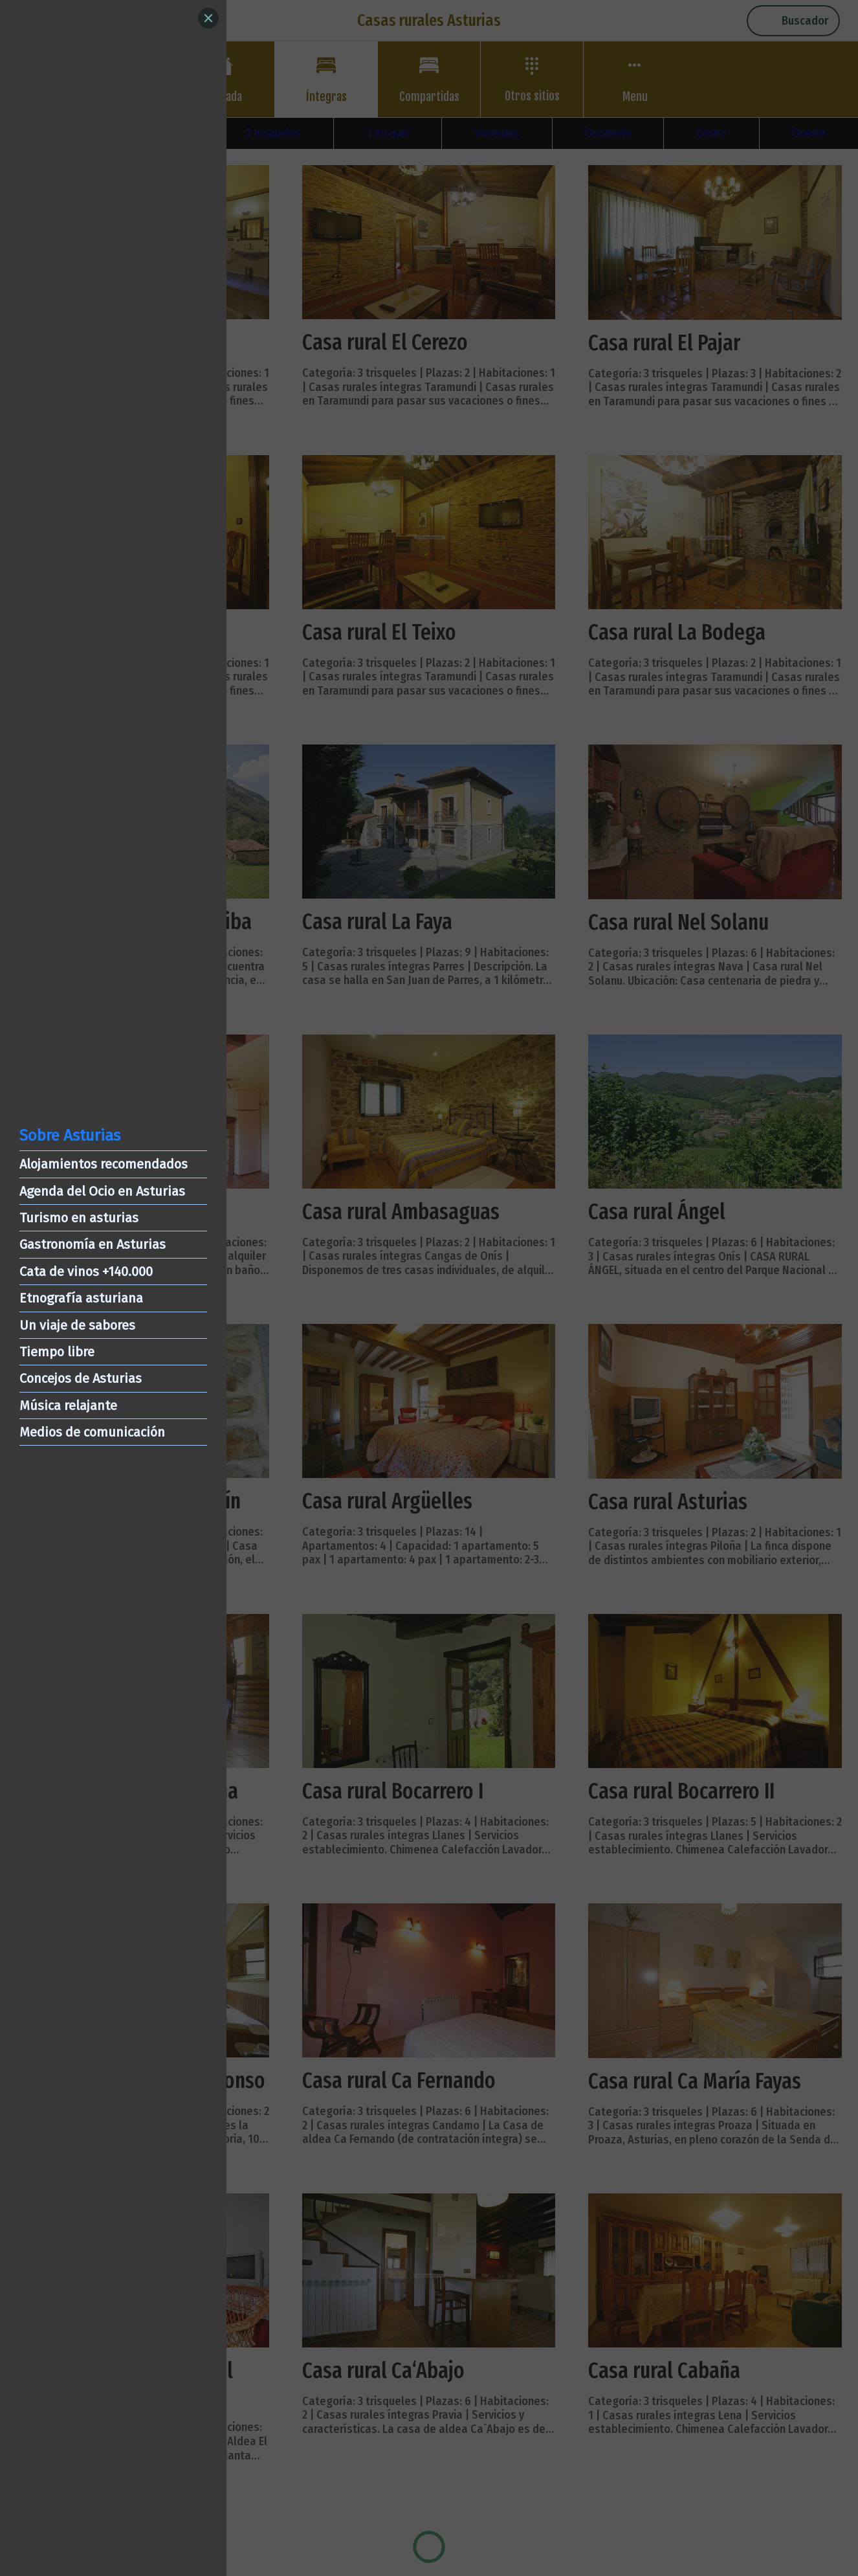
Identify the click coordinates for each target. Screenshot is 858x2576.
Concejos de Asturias (80, 1378)
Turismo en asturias (78, 1218)
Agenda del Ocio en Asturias (102, 1191)
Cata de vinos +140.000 (86, 1271)
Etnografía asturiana (81, 1298)
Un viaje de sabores (77, 1325)
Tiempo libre (56, 1352)
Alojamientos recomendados (103, 1164)
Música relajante (68, 1405)
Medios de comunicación (92, 1432)
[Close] (208, 18)
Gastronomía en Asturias (92, 1244)
